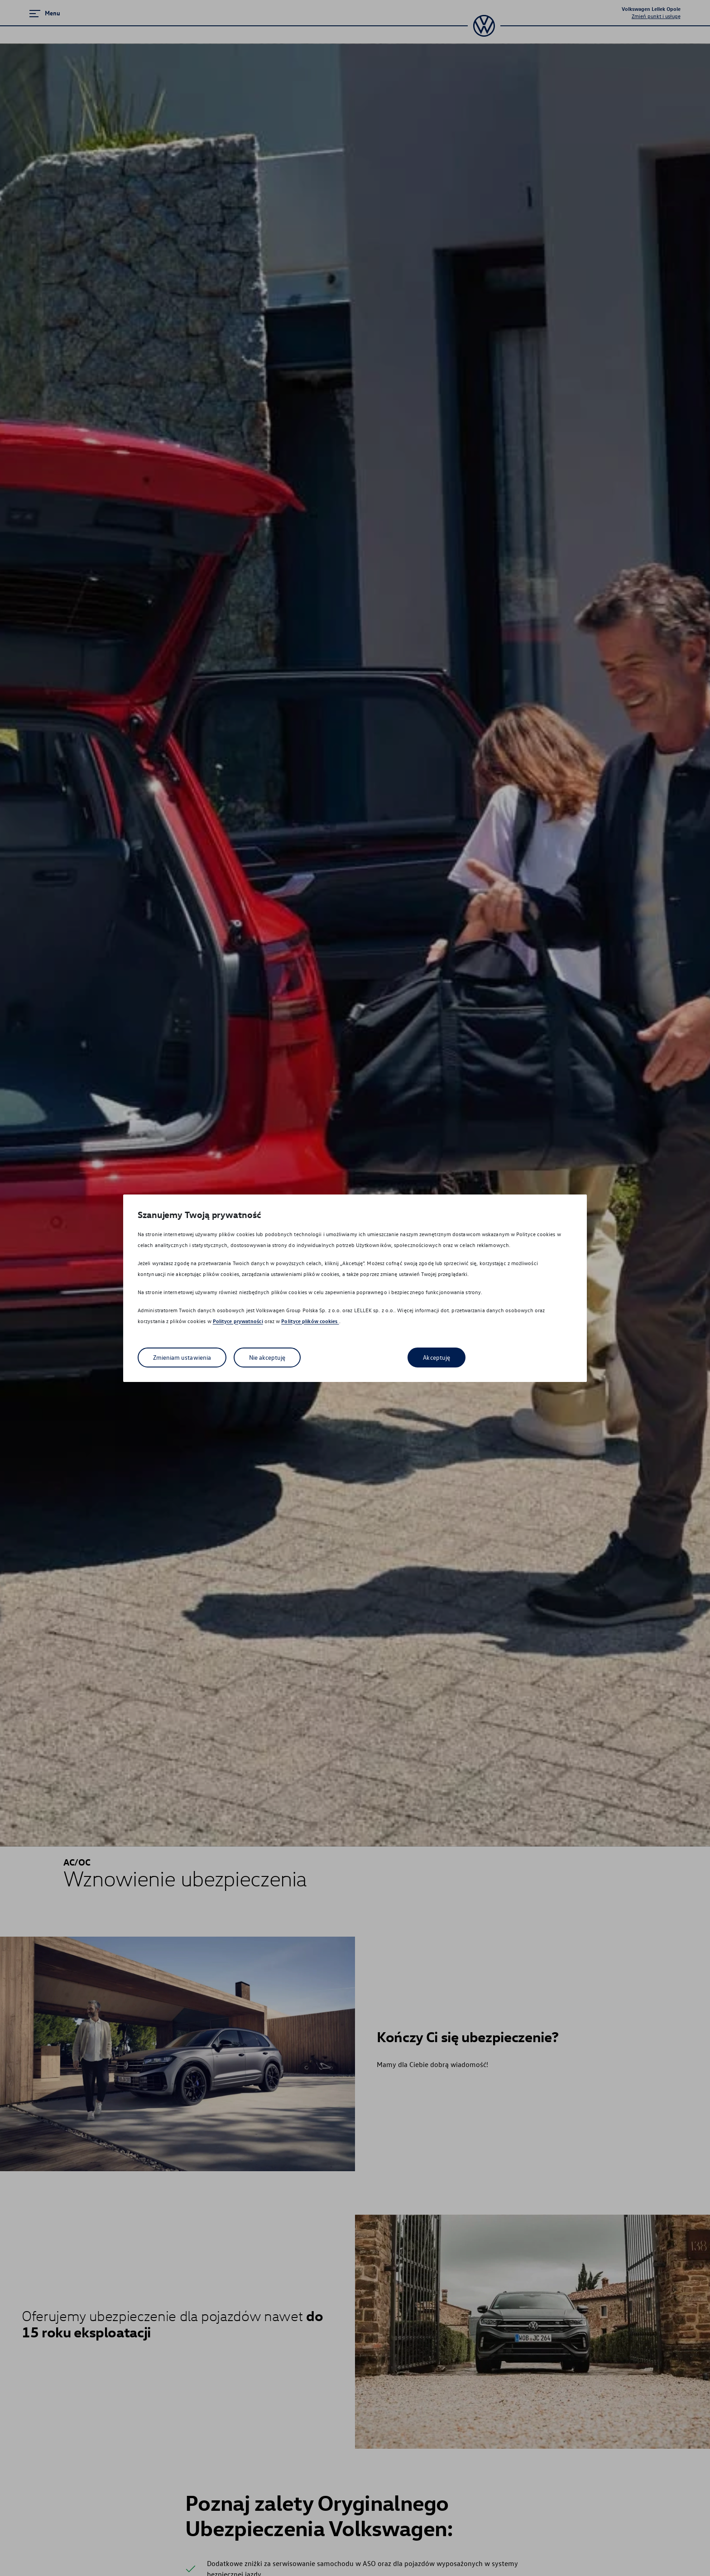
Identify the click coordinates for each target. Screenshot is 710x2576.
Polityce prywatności (238, 1321)
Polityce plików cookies (310, 1321)
